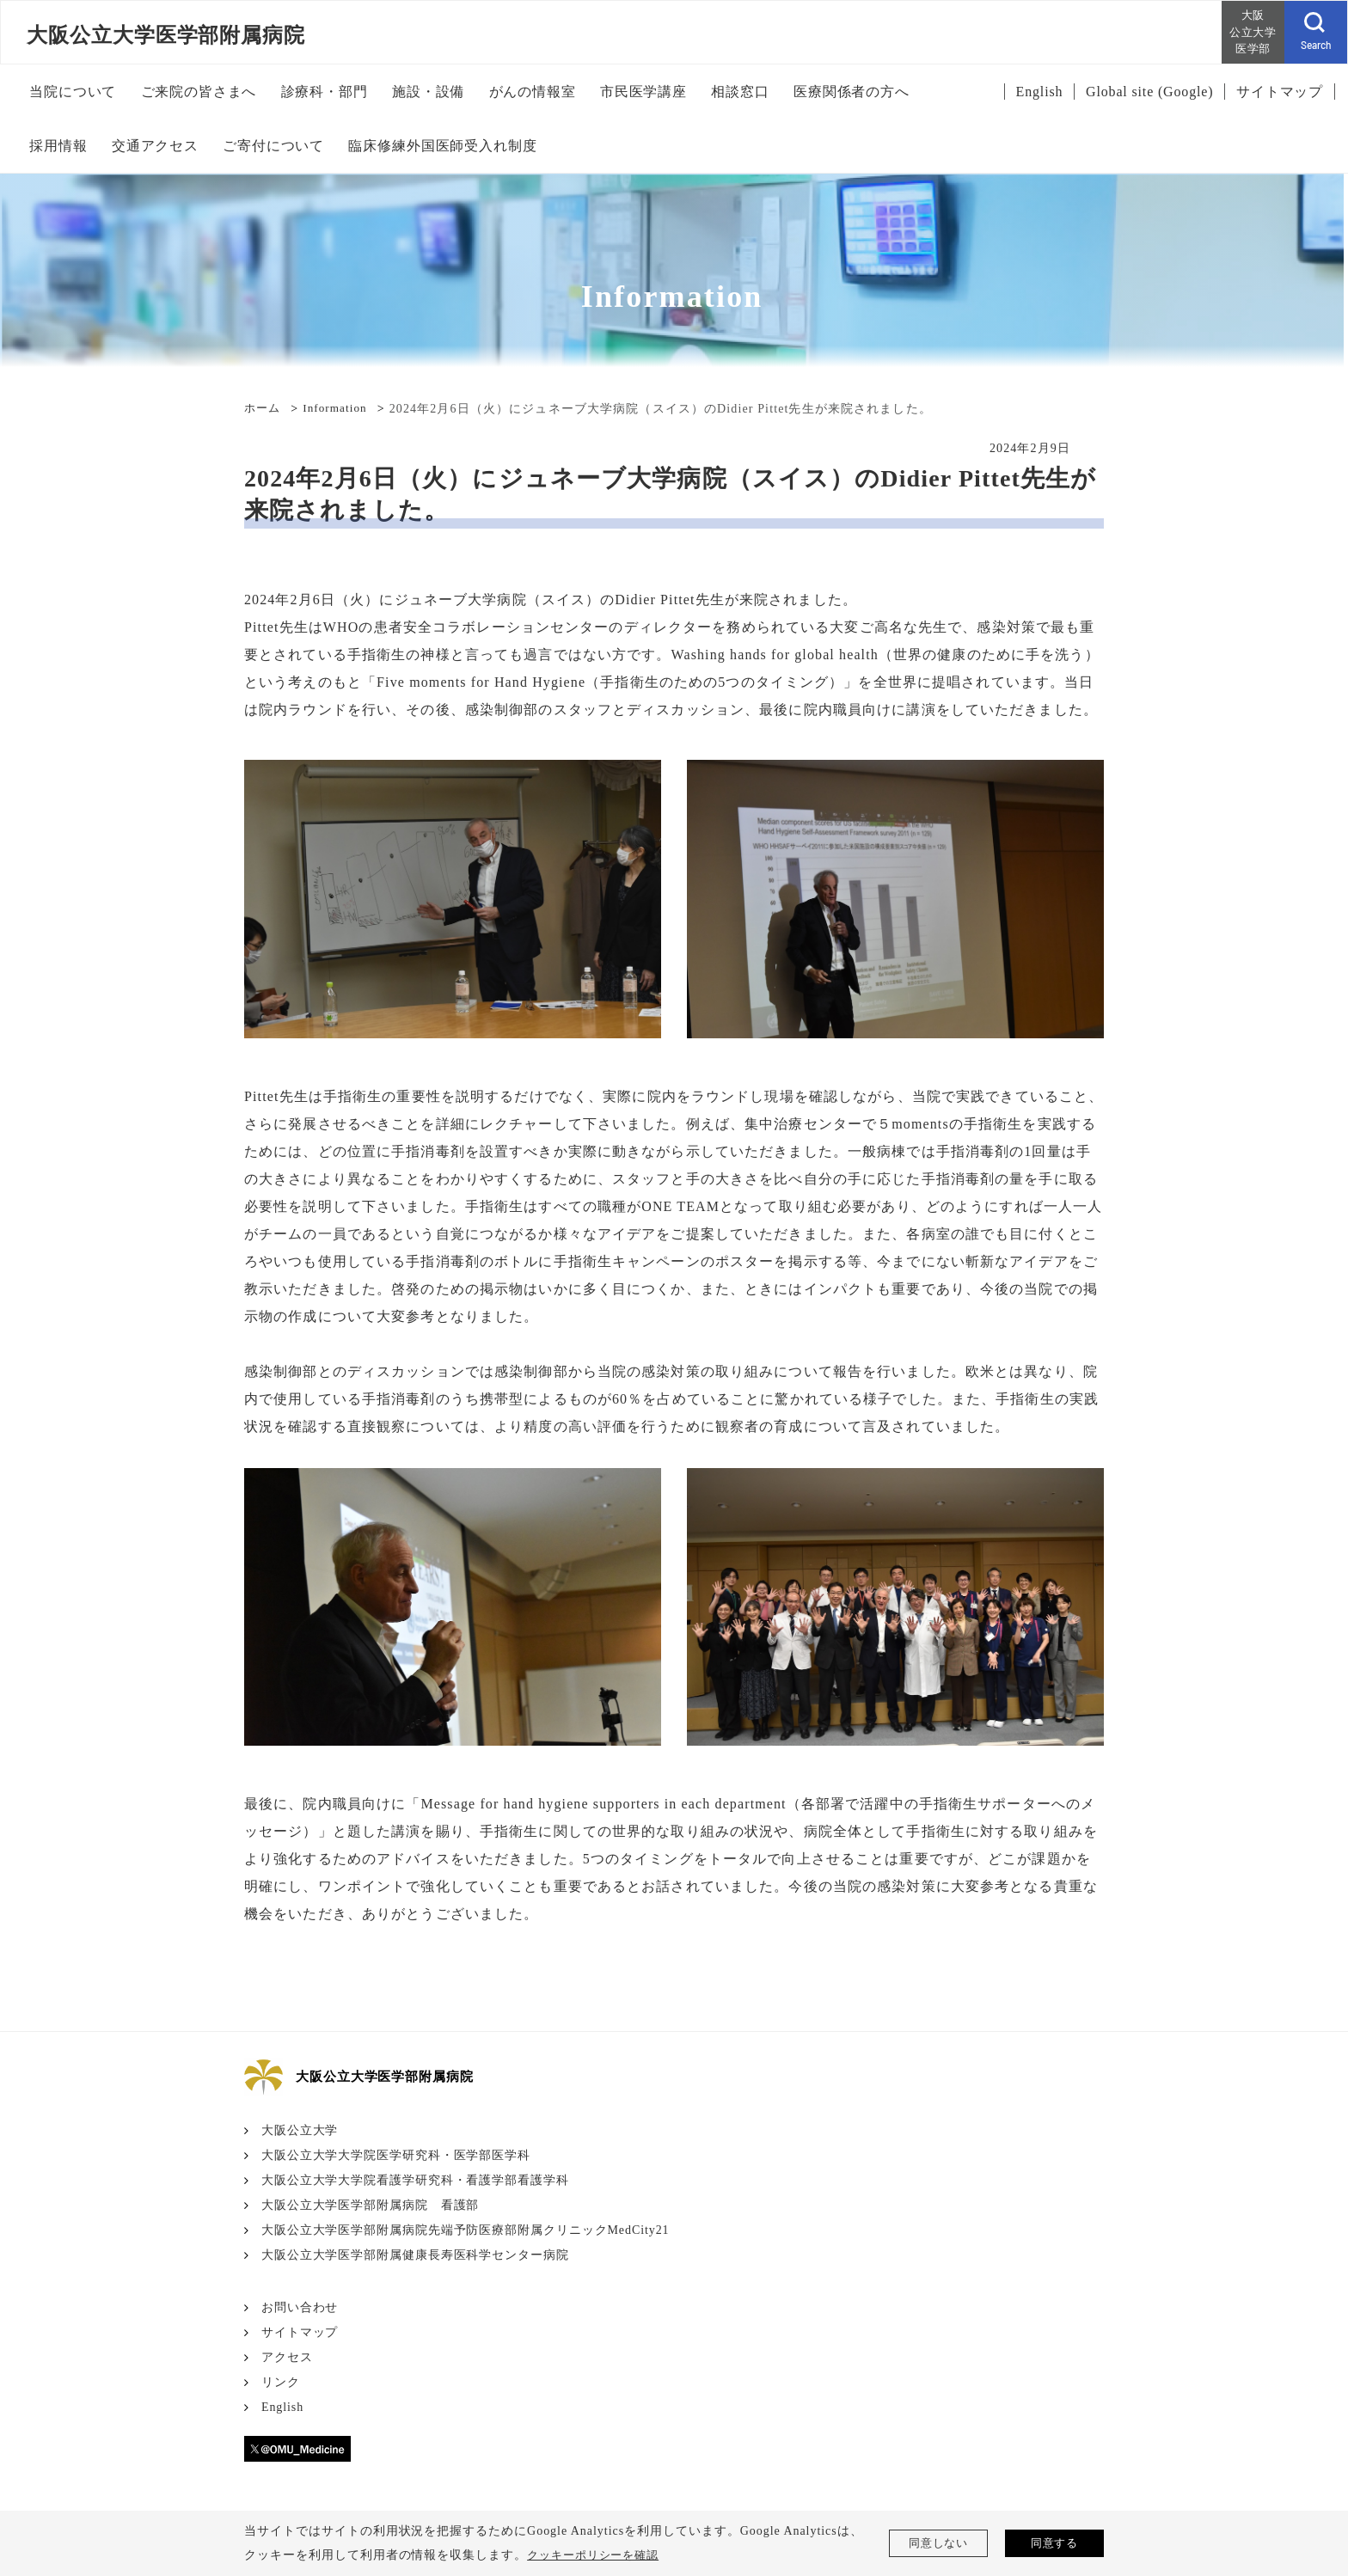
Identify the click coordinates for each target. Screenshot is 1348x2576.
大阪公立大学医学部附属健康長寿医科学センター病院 (415, 2255)
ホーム (263, 408)
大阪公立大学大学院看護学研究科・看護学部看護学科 (415, 2180)
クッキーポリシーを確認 (598, 2554)
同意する (1055, 2542)
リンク (280, 2382)
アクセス (287, 2357)
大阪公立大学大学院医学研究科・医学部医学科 (396, 2155)
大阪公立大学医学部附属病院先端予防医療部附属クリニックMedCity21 (466, 2230)
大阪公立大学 (300, 2130)
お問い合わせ (300, 2307)
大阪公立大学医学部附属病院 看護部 (370, 2205)
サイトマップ (300, 2332)
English (282, 2407)
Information (339, 408)
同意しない (938, 2542)
